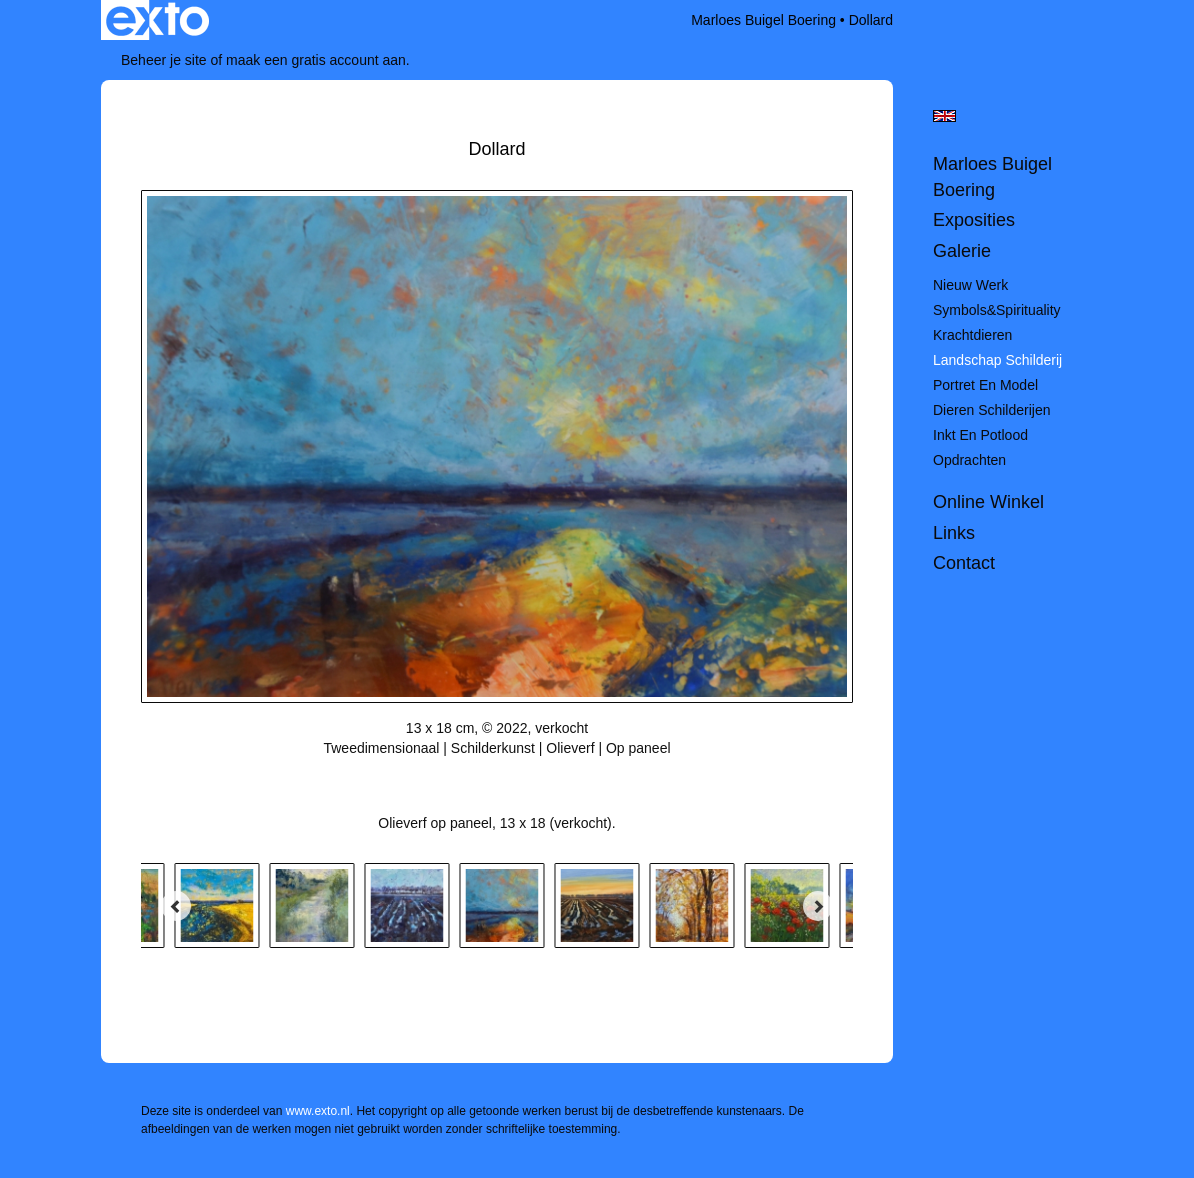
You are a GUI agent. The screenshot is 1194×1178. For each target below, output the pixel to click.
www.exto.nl (318, 1111)
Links (954, 533)
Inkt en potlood (980, 435)
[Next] (818, 906)
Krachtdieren (972, 335)
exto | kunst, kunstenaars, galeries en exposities (157, 20)
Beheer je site (164, 60)
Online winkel (988, 502)
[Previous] (176, 906)
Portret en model (985, 385)
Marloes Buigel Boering (763, 20)
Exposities (974, 220)
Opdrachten (969, 460)
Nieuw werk (970, 285)
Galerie (962, 251)
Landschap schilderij (997, 360)
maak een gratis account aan (316, 60)
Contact (964, 563)
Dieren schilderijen (992, 410)
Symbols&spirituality (997, 310)
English (944, 116)
